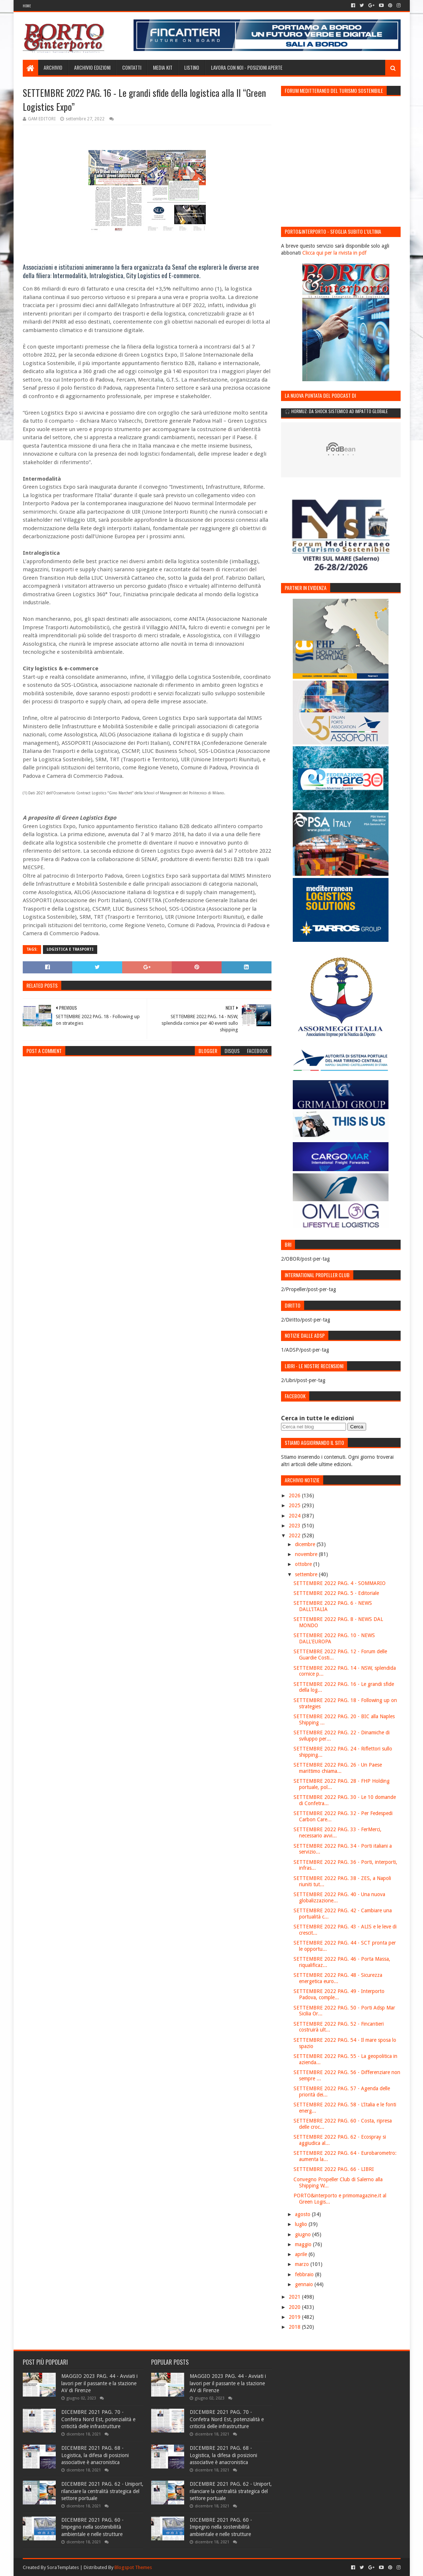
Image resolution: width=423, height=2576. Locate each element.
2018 (295, 2327)
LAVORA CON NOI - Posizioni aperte (246, 67)
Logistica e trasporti (70, 949)
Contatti (131, 67)
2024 (295, 1516)
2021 (295, 2297)
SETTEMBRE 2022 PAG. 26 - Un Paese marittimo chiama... (337, 1768)
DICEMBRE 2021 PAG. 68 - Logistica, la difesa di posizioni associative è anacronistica (95, 2455)
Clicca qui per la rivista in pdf (334, 253)
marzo (302, 2264)
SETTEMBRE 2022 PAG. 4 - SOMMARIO (339, 1583)
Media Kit (162, 67)
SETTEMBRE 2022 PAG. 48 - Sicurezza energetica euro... (337, 1978)
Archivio (53, 67)
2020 (295, 2307)
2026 (295, 1495)
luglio (302, 2224)
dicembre (306, 1544)
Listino (191, 67)
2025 (295, 1505)
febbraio (305, 2274)
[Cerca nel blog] (313, 1427)
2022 (295, 1535)
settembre (307, 1574)
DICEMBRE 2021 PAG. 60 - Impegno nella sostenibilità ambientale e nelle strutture (92, 2527)
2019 (295, 2317)
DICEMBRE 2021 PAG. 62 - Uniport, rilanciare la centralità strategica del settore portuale (102, 2491)
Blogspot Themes (133, 2567)
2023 (295, 1526)
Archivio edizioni (92, 67)
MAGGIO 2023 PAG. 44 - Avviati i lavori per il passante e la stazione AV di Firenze (99, 2383)
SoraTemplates (63, 2567)
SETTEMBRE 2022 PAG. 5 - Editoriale (336, 1593)
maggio (304, 2244)
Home (27, 5)
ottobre (304, 1564)
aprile (302, 2254)
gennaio (304, 2284)
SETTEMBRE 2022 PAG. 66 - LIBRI (333, 2169)
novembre (307, 1554)
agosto (303, 2214)
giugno (303, 2234)
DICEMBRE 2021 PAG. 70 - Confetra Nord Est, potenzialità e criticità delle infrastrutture (98, 2419)
